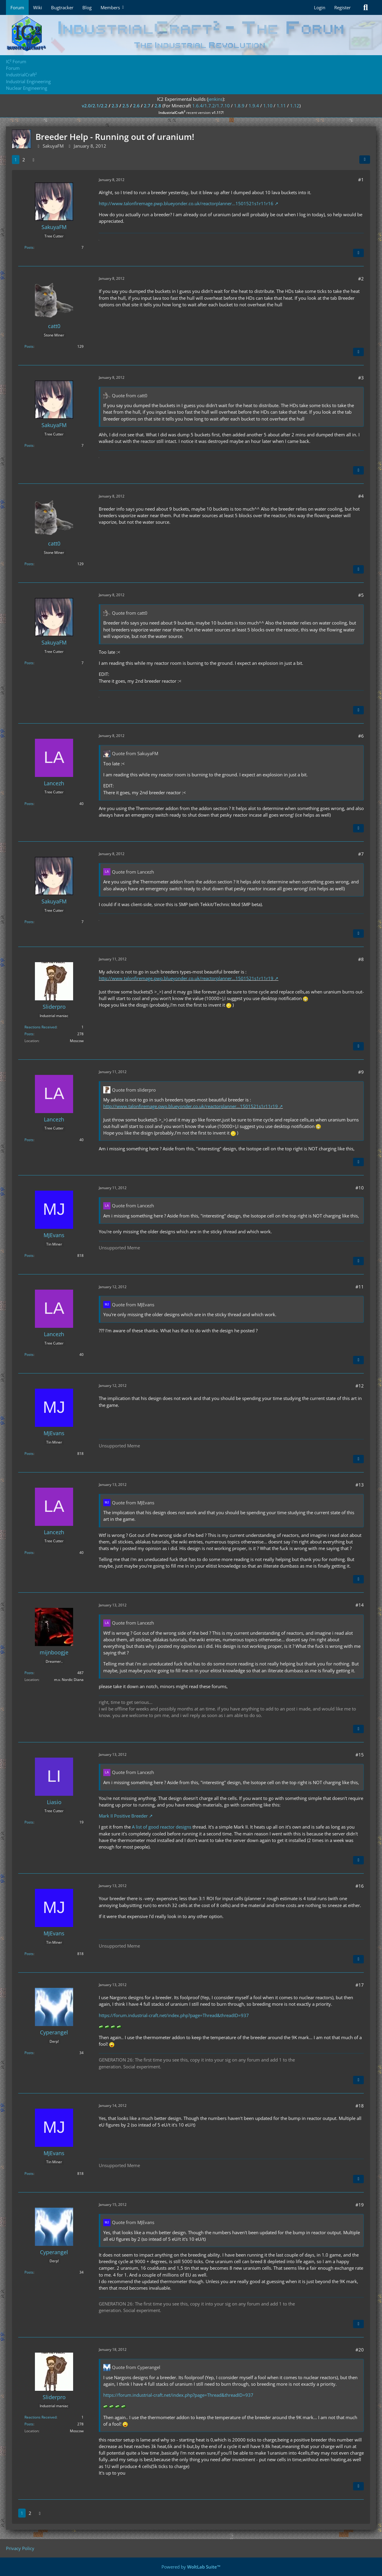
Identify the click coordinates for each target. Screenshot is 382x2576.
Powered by (191, 2567)
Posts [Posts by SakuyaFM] (28, 247)
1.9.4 (254, 106)
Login (319, 7)
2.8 (158, 106)
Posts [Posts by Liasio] (28, 1822)
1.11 (281, 106)
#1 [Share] (361, 180)
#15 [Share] (359, 1755)
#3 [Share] (361, 378)
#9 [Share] (361, 1072)
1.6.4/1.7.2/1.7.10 (211, 106)
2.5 (125, 106)
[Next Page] (33, 159)
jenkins (215, 99)
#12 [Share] (359, 1386)
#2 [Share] (361, 279)
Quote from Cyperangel (136, 2367)
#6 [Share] (361, 736)
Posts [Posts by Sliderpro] (28, 1033)
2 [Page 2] (23, 160)
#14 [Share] (359, 1605)
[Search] (365, 7)
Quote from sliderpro (134, 1090)
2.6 (136, 106)
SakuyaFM (53, 146)
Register (342, 7)
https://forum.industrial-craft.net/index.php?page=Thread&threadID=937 (174, 2015)
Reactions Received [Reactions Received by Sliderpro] (40, 1027)
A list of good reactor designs (161, 1827)
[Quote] (358, 253)
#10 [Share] (359, 1188)
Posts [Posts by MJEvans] (28, 1255)
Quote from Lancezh (133, 872)
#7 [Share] (361, 854)
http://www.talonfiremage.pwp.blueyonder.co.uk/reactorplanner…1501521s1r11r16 (186, 203)
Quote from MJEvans (133, 1305)
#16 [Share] (359, 1886)
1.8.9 (239, 106)
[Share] (364, 159)
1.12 (294, 106)
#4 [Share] (361, 496)
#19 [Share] (359, 2205)
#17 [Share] (359, 1985)
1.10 (267, 106)
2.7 (147, 106)
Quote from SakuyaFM (135, 753)
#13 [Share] (359, 1485)
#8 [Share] (361, 959)
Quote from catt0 (129, 395)
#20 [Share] (359, 2350)
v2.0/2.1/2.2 (94, 106)
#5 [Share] (361, 595)
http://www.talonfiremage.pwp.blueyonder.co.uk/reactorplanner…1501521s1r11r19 (186, 978)
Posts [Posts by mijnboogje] (28, 1672)
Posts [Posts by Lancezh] (28, 803)
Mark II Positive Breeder (123, 1816)
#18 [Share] (359, 2106)
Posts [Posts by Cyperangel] (28, 2052)
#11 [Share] (359, 1287)
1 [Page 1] (15, 160)
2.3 (115, 106)
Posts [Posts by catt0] (28, 346)
